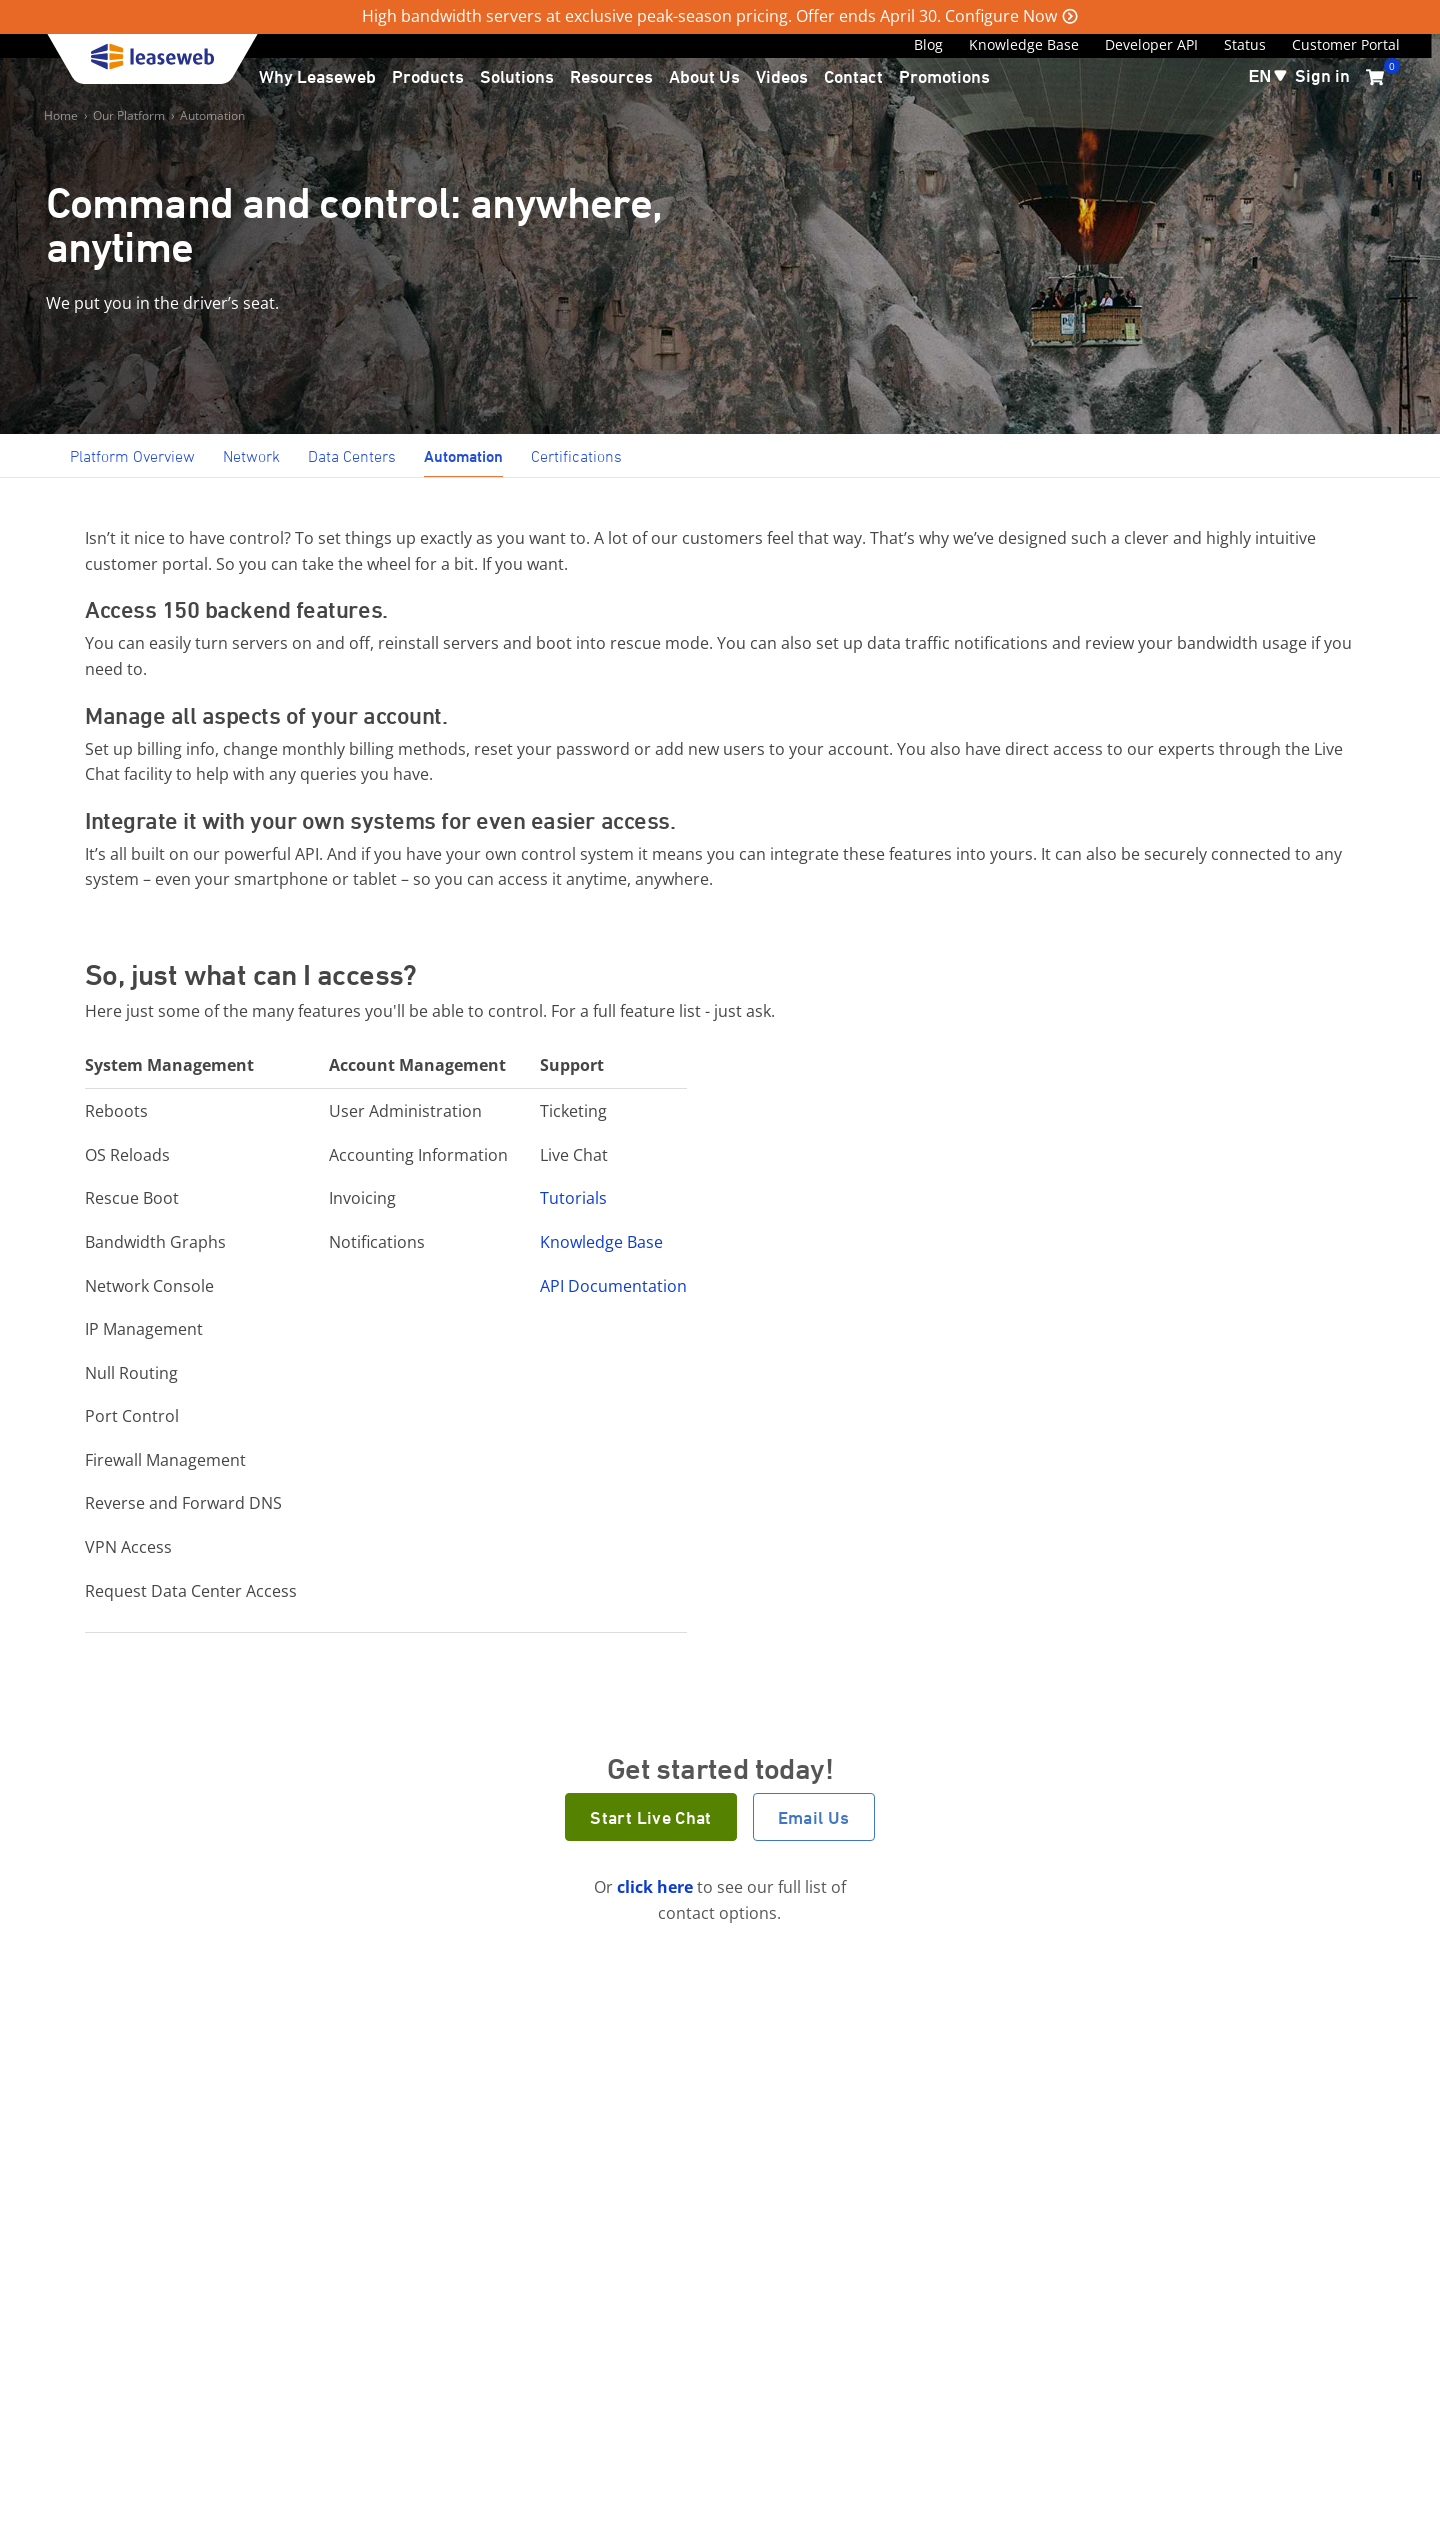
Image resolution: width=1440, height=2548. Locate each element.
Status (1245, 44)
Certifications (576, 456)
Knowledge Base (1024, 44)
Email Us (814, 1817)
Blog (928, 44)
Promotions (944, 76)
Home (61, 115)
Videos (782, 76)
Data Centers (352, 456)
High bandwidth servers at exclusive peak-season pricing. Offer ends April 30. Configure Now (709, 16)
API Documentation (613, 1286)
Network (251, 456)
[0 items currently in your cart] (1375, 77)
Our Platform (129, 115)
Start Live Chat (650, 1817)
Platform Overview (132, 456)
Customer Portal (1346, 44)
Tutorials (573, 1198)
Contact (853, 76)
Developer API (1151, 44)
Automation (212, 115)
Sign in (1322, 75)
